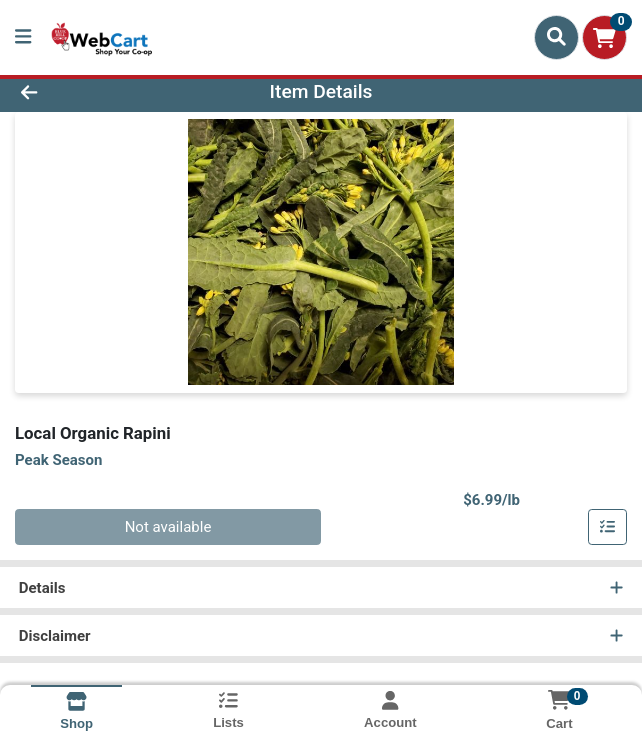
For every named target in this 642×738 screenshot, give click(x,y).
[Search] (556, 37)
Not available (168, 527)
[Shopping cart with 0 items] (604, 37)
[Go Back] (91, 92)
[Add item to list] (608, 527)
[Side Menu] (23, 37)
